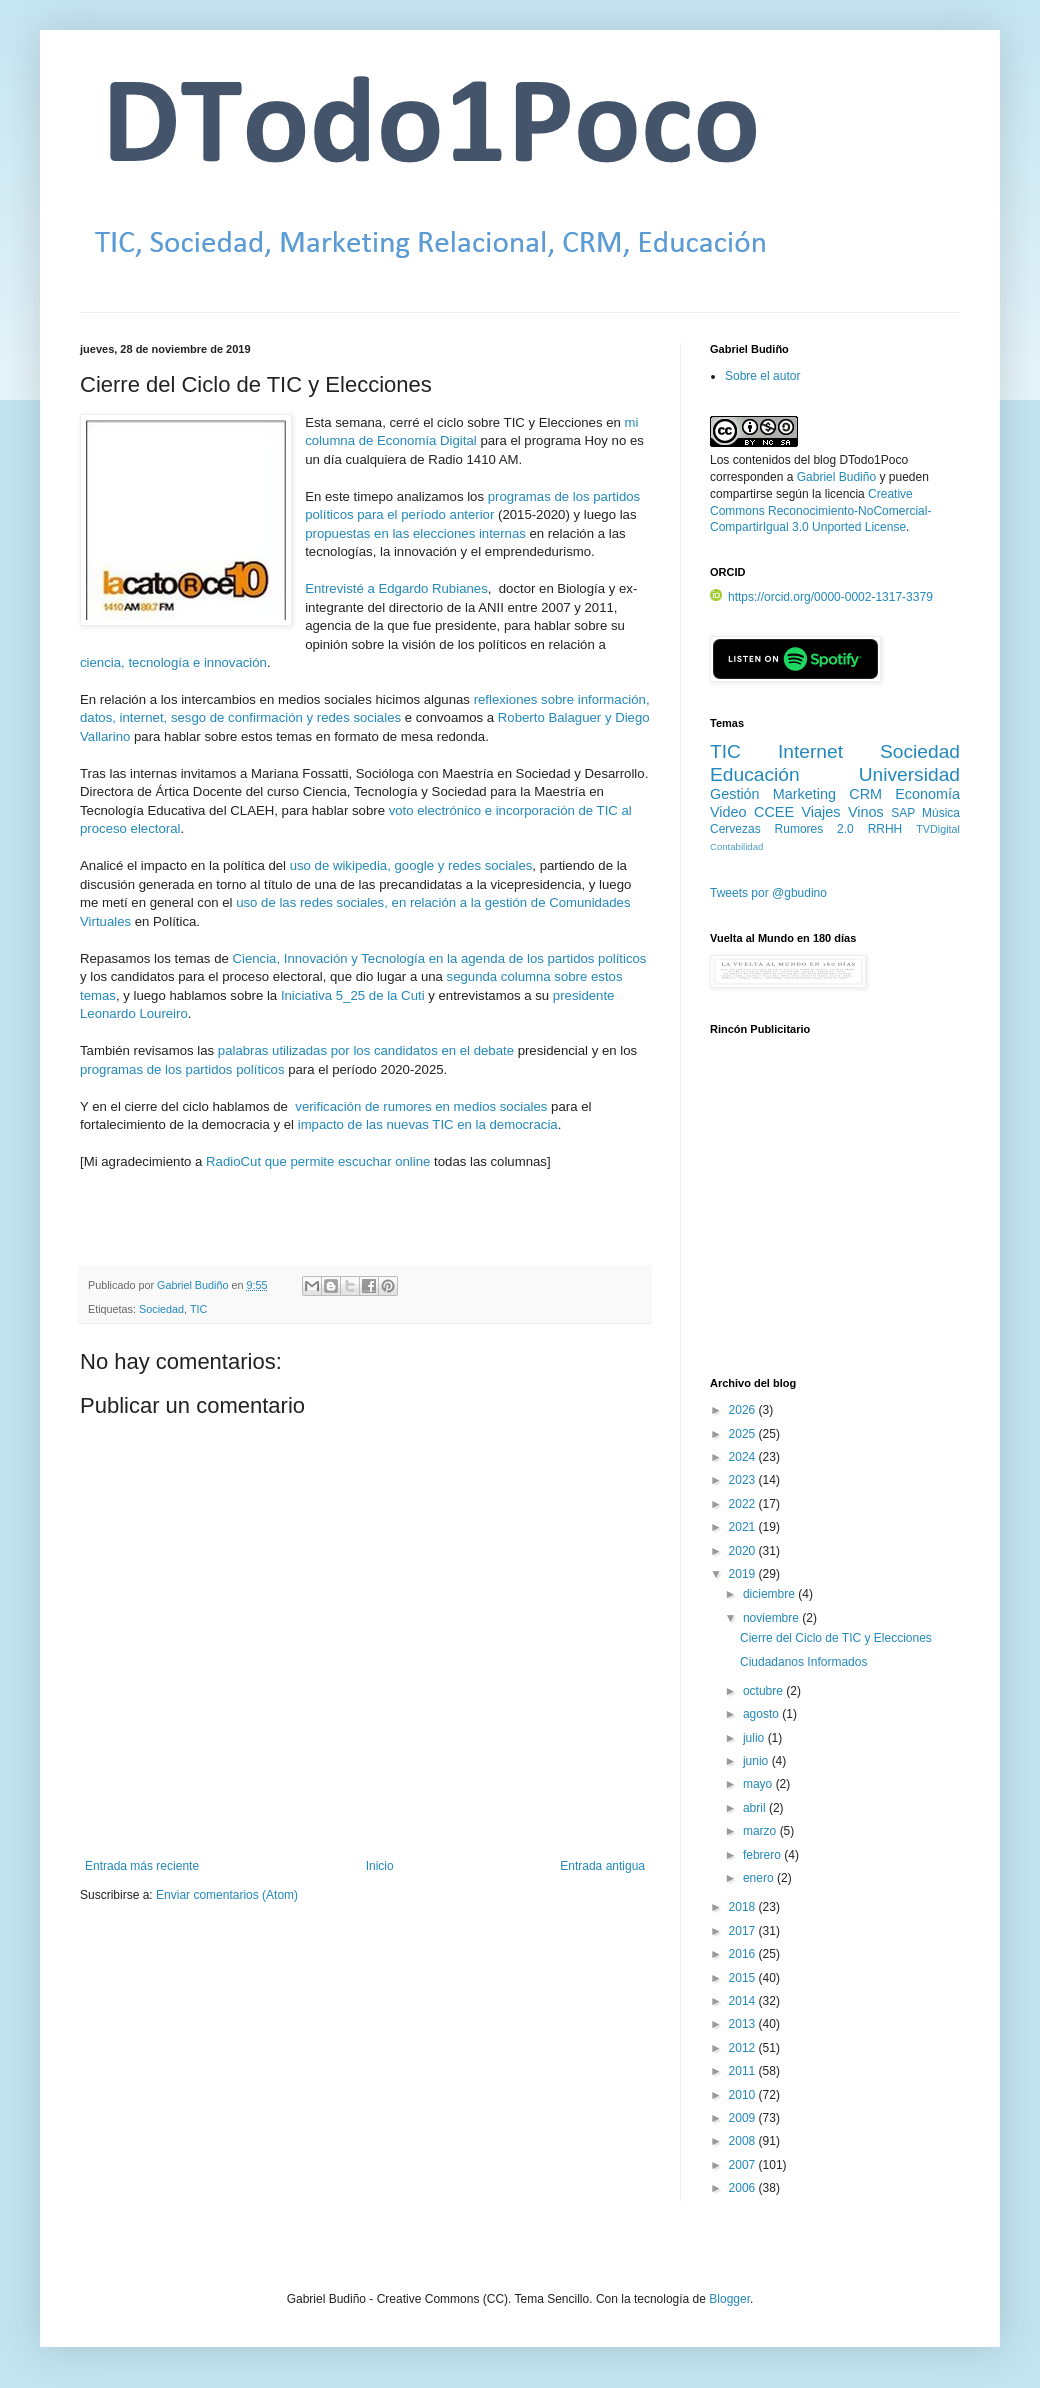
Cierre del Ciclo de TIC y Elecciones (836, 1638)
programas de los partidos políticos (182, 1069)
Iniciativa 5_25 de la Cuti (353, 995)
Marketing (804, 794)
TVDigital (938, 829)
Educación (755, 774)
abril (756, 1808)
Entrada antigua (602, 1866)
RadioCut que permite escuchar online (318, 1161)
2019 (744, 1574)
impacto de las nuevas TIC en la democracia (428, 1124)
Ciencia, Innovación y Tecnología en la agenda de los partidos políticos (439, 958)
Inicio (380, 1866)
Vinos (866, 812)
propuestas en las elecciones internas (415, 533)
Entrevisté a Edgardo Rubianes (396, 588)
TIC (198, 1309)
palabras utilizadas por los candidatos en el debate (366, 1050)
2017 (744, 1931)
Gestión (735, 794)
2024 (744, 1457)
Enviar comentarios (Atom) (227, 1895)
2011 (744, 2071)
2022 (744, 1504)
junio (757, 1761)
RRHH (885, 829)
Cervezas (735, 829)
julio (755, 1738)
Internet (810, 751)
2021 (744, 1527)
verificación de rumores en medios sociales (421, 1106)
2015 (744, 1978)
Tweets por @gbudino (768, 893)
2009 (744, 2118)
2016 (744, 1954)
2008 (744, 2141)
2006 (744, 2188)
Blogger (729, 2299)
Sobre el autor (762, 376)
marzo (761, 1831)
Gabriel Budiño (194, 1285)
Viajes (821, 812)
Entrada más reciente (142, 1866)
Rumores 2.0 (814, 829)
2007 (744, 2165)
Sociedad (161, 1309)
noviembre (772, 1618)
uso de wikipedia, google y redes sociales (411, 865)
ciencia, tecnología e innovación (173, 662)
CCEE (774, 812)
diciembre (770, 1594)
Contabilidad (736, 846)
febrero (763, 1855)
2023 (744, 1480)
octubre (764, 1691)
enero (760, 1878)
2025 (744, 1434)
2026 (744, 1410)
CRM (865, 794)
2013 (744, 2024)
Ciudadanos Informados (803, 1662)
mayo (759, 1784)
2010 (744, 2095)
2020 (744, 1551)
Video (728, 812)
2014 (744, 2001)
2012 (744, 2048)
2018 (744, 1907)
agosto (762, 1714)
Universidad (909, 774)
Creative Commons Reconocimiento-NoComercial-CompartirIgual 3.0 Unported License (820, 511)
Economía (927, 794)
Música (941, 813)
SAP (903, 813)
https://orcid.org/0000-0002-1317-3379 (821, 597)
